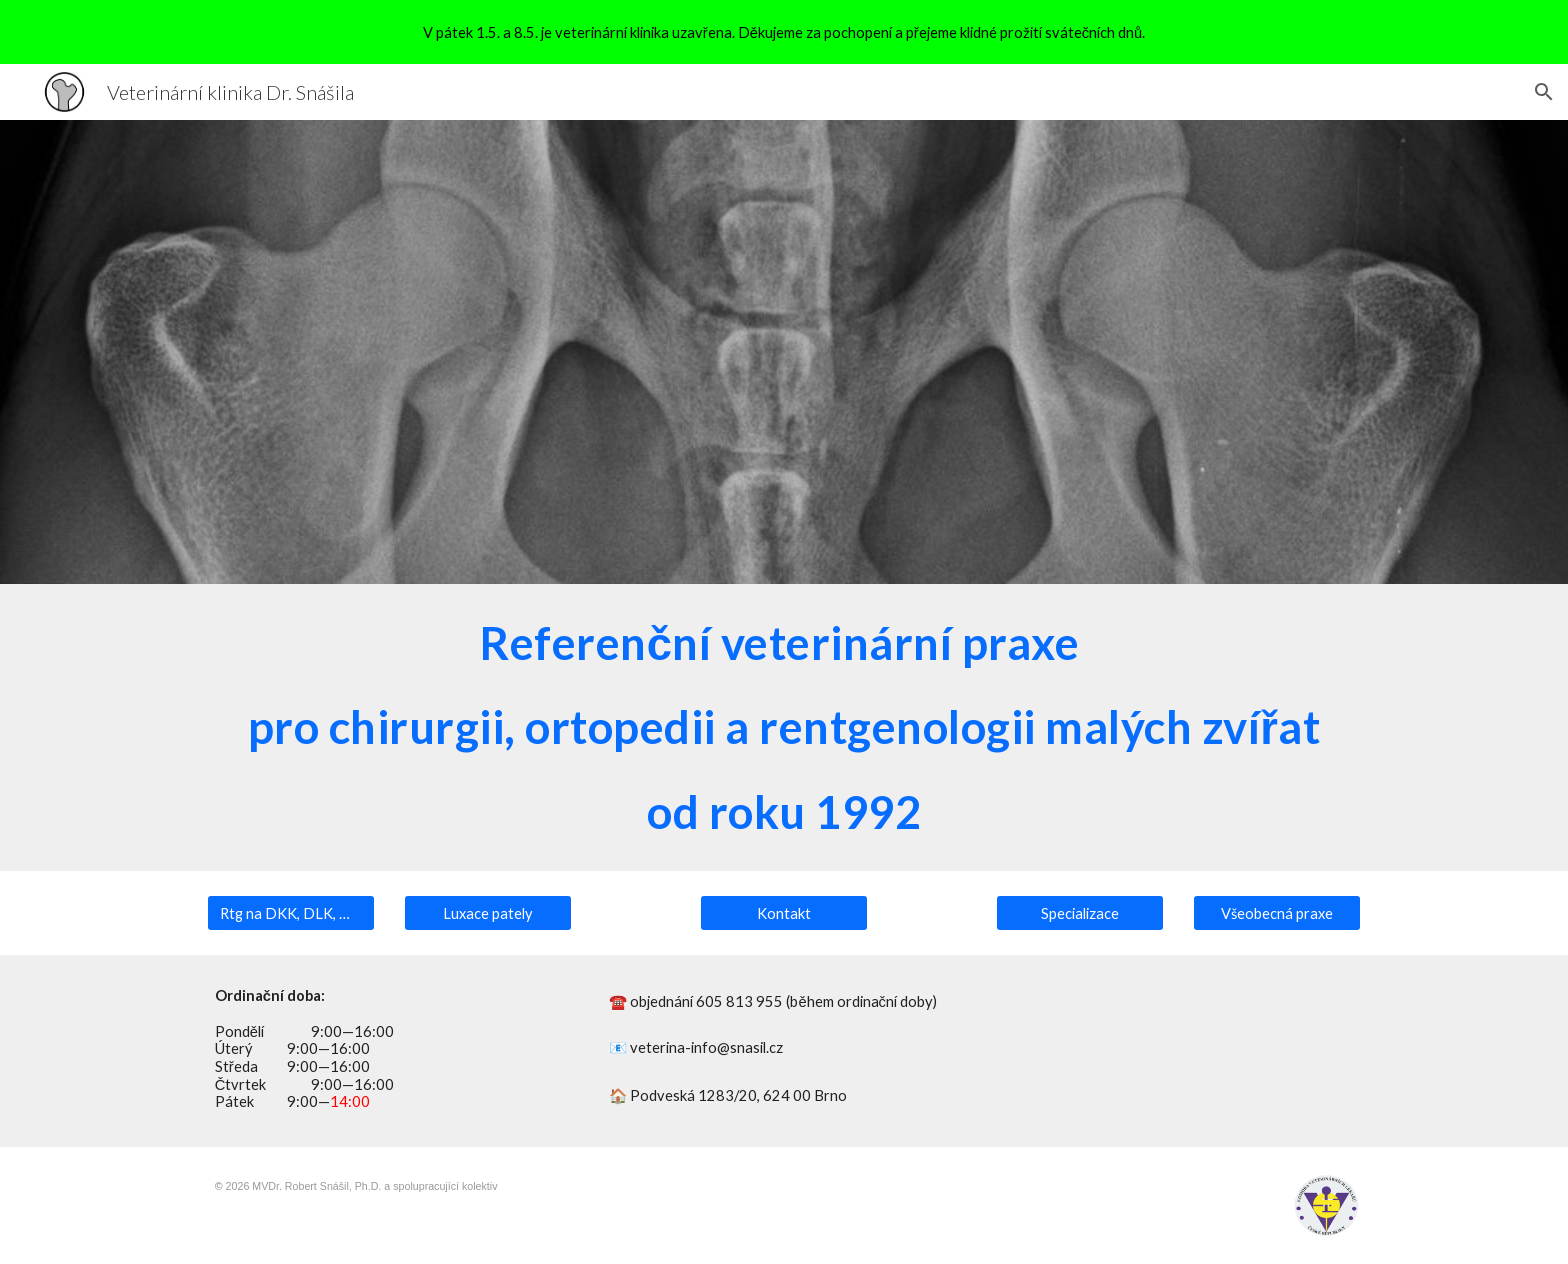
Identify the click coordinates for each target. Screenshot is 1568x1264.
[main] (784, 727)
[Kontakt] (784, 913)
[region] (784, 32)
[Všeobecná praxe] (1277, 913)
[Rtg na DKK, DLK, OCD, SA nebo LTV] (291, 913)
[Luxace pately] (488, 913)
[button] (1544, 92)
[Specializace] (1080, 913)
